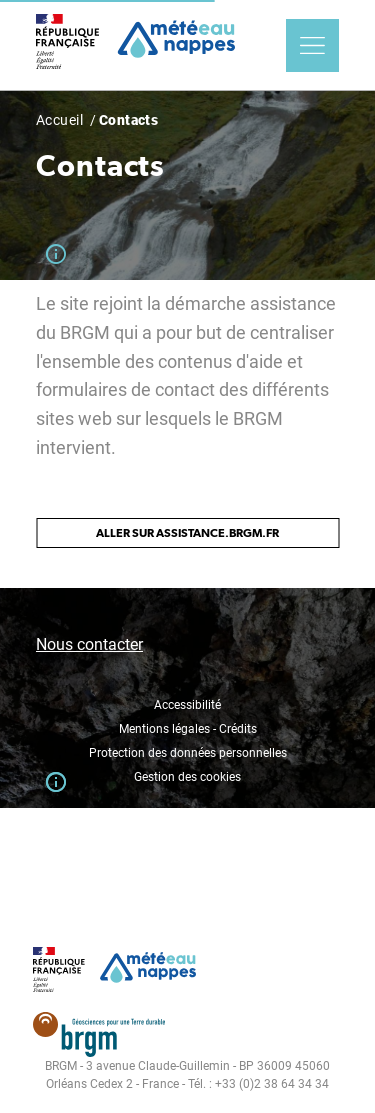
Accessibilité (187, 705)
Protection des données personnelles (188, 753)
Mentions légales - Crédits (188, 729)
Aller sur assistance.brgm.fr (187, 533)
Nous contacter (89, 644)
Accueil (59, 120)
